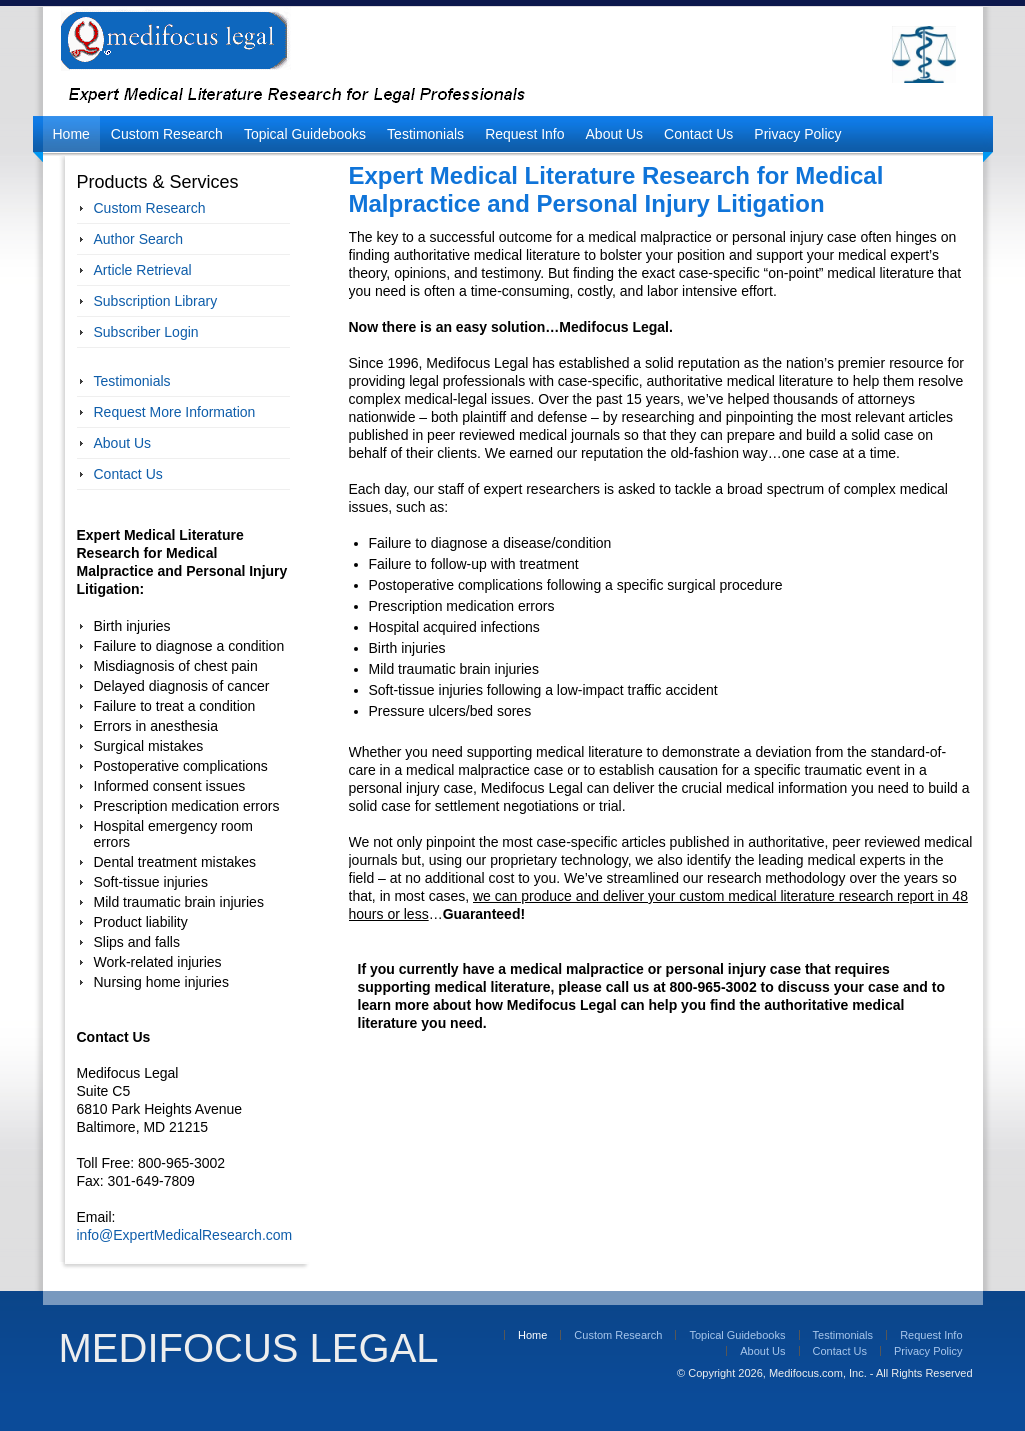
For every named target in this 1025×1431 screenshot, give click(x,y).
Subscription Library (156, 301)
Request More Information (175, 412)
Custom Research (167, 134)
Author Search (139, 239)
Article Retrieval (143, 270)
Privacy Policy (797, 134)
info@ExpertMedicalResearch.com (185, 1235)
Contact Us (698, 134)
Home (71, 134)
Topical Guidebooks (305, 134)
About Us (615, 134)
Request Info (524, 134)
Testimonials (425, 134)
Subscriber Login (146, 332)
